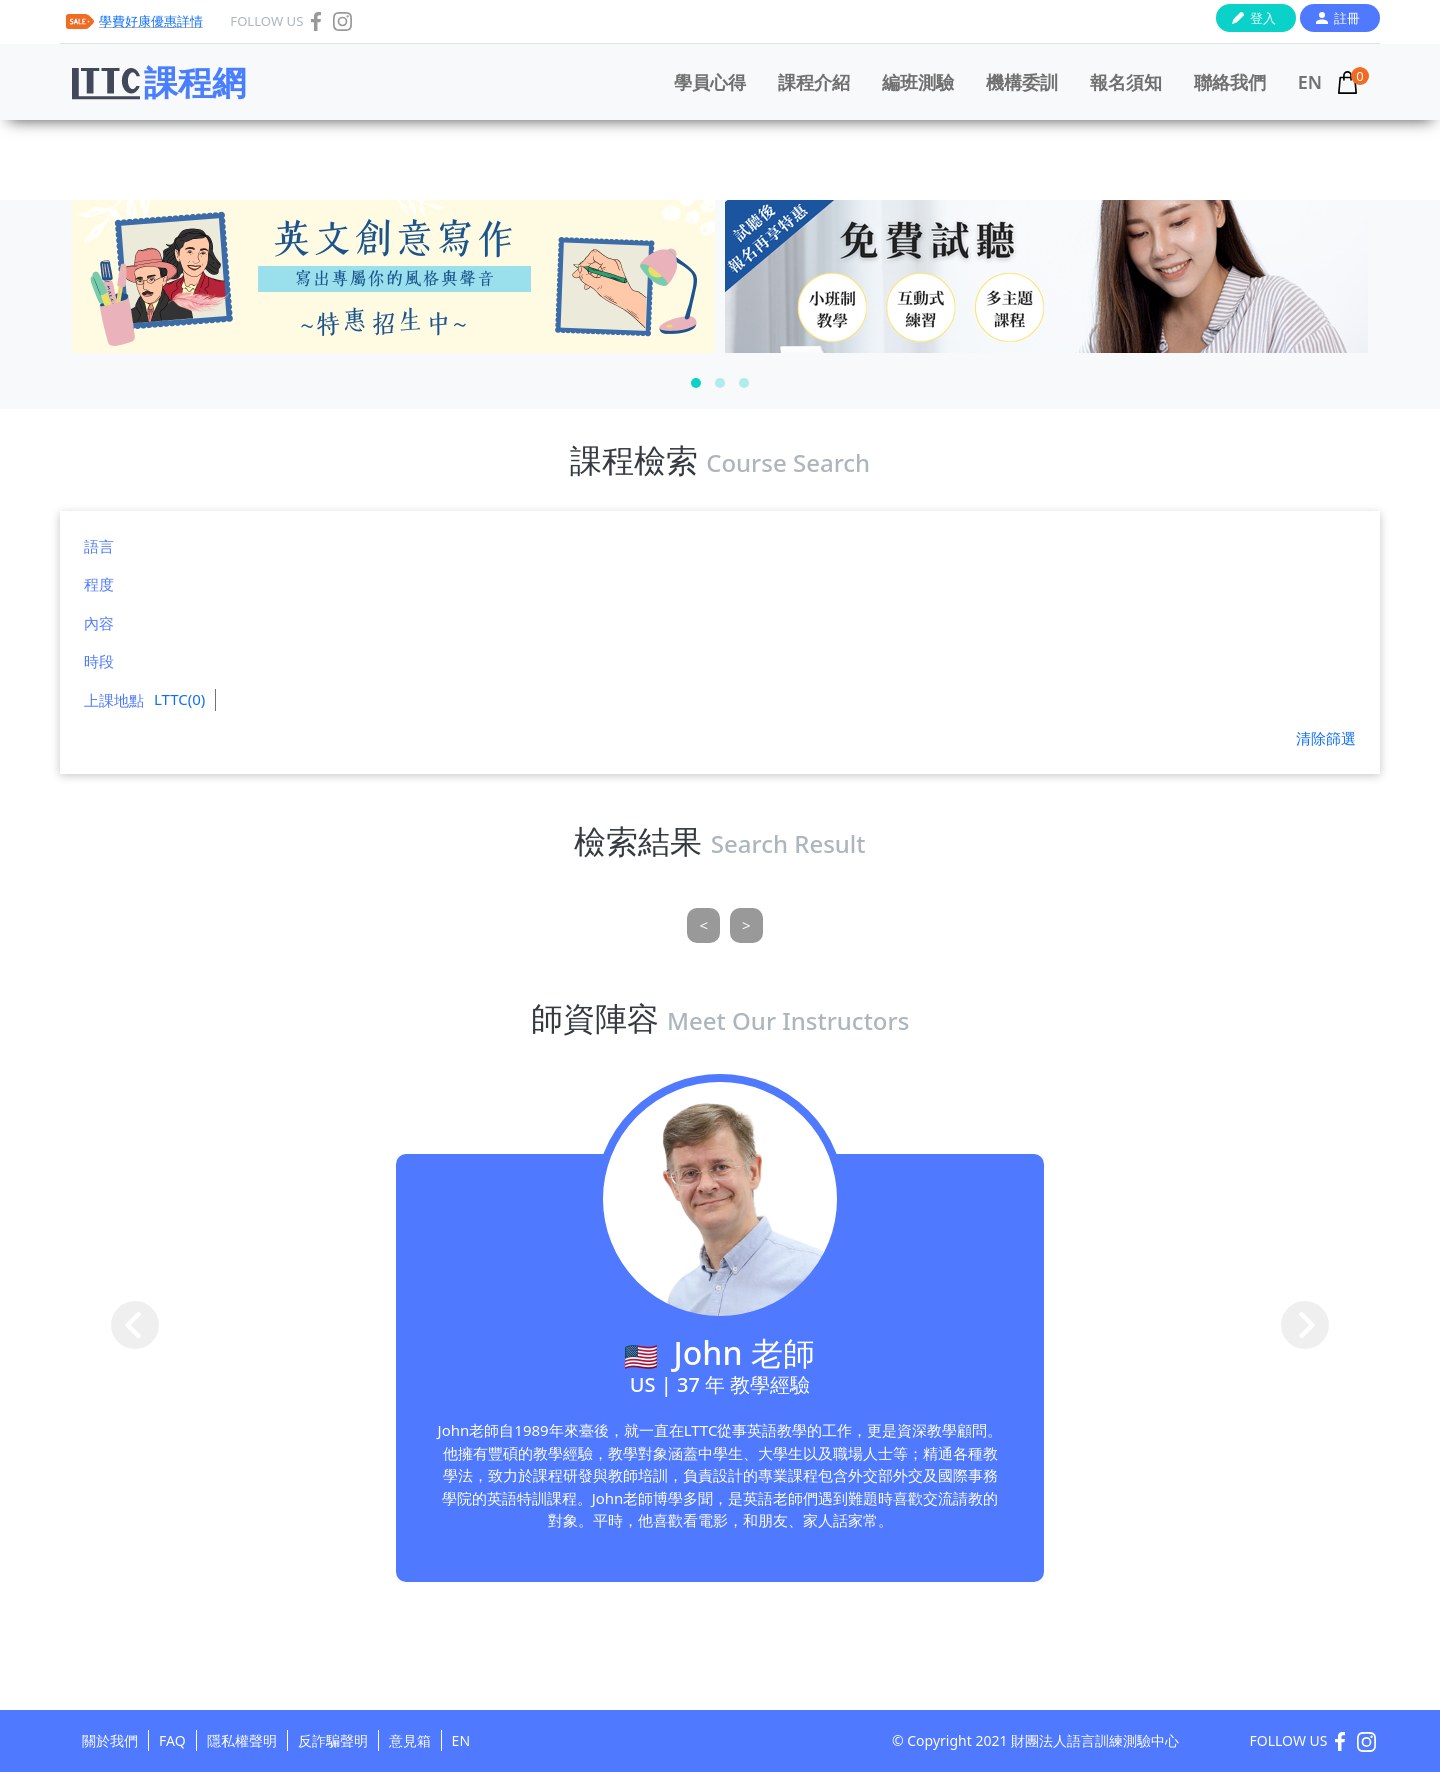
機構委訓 (1022, 82)
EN (1310, 82)
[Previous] (703, 925)
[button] (696, 383)
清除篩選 (1326, 738)
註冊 (1347, 18)
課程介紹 (814, 82)
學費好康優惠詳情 (151, 21)
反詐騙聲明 (333, 1740)
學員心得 (710, 82)
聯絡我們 (1230, 82)
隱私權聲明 (242, 1740)
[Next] (746, 925)
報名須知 (1126, 82)
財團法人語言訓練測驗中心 (1095, 1740)
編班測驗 (918, 82)
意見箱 (410, 1740)
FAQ (172, 1740)
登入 (1263, 18)
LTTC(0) (179, 699)
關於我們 (110, 1740)
